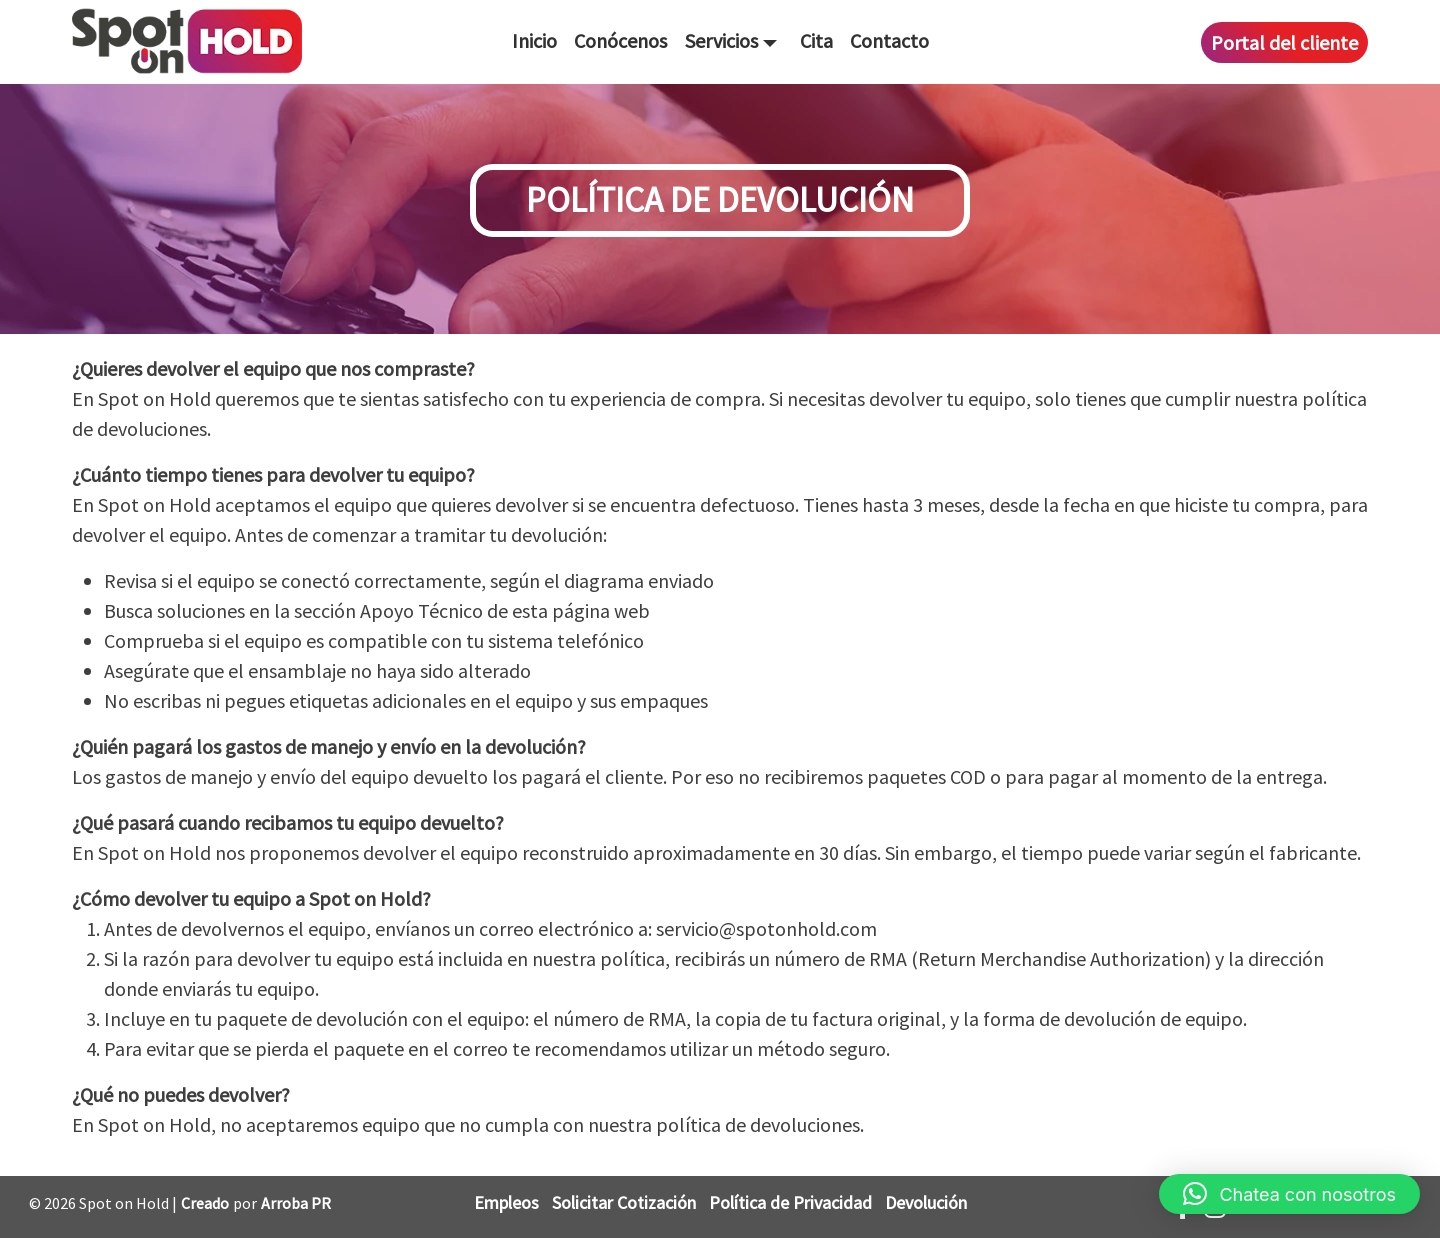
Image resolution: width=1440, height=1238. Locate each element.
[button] (1289, 1194)
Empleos (506, 1202)
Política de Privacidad (790, 1202)
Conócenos (620, 40)
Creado (205, 1203)
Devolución (926, 1202)
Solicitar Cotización (624, 1202)
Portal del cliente (1284, 42)
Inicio (534, 40)
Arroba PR (296, 1203)
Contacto (889, 40)
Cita (816, 40)
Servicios (721, 40)
